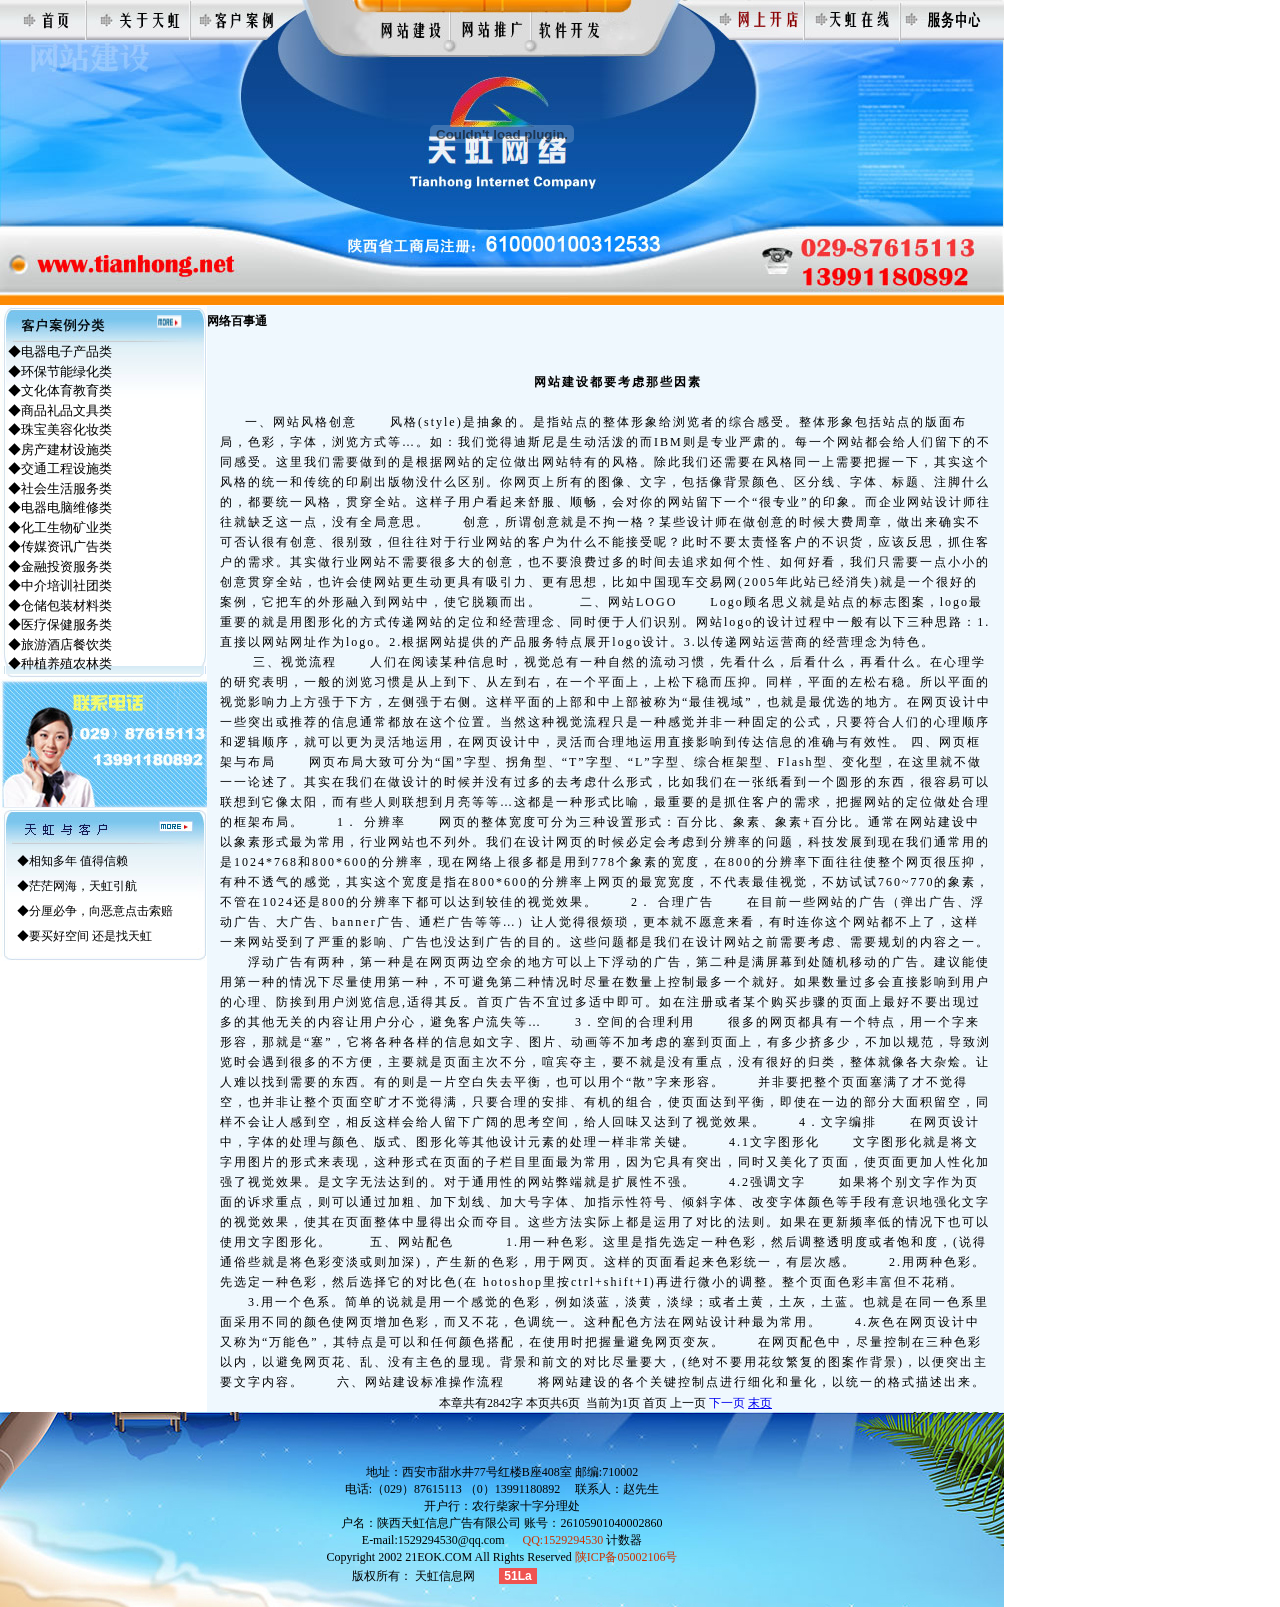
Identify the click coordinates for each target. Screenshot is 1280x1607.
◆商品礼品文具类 (60, 410)
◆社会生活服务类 (60, 488)
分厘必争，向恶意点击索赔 (101, 911)
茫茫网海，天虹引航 (83, 886)
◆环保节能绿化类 (60, 371)
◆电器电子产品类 (60, 351)
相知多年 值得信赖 (78, 861)
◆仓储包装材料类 (60, 605)
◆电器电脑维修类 (60, 507)
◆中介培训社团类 (60, 585)
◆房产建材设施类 (60, 449)
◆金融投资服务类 (60, 566)
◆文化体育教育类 (60, 390)
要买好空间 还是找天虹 (90, 936)
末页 (760, 1403)
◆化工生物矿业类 (60, 527)
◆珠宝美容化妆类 (60, 429)
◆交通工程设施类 (60, 468)
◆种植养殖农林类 (60, 663)
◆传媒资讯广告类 (60, 546)
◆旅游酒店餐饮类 (60, 644)
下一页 (727, 1403)
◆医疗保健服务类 (60, 624)
